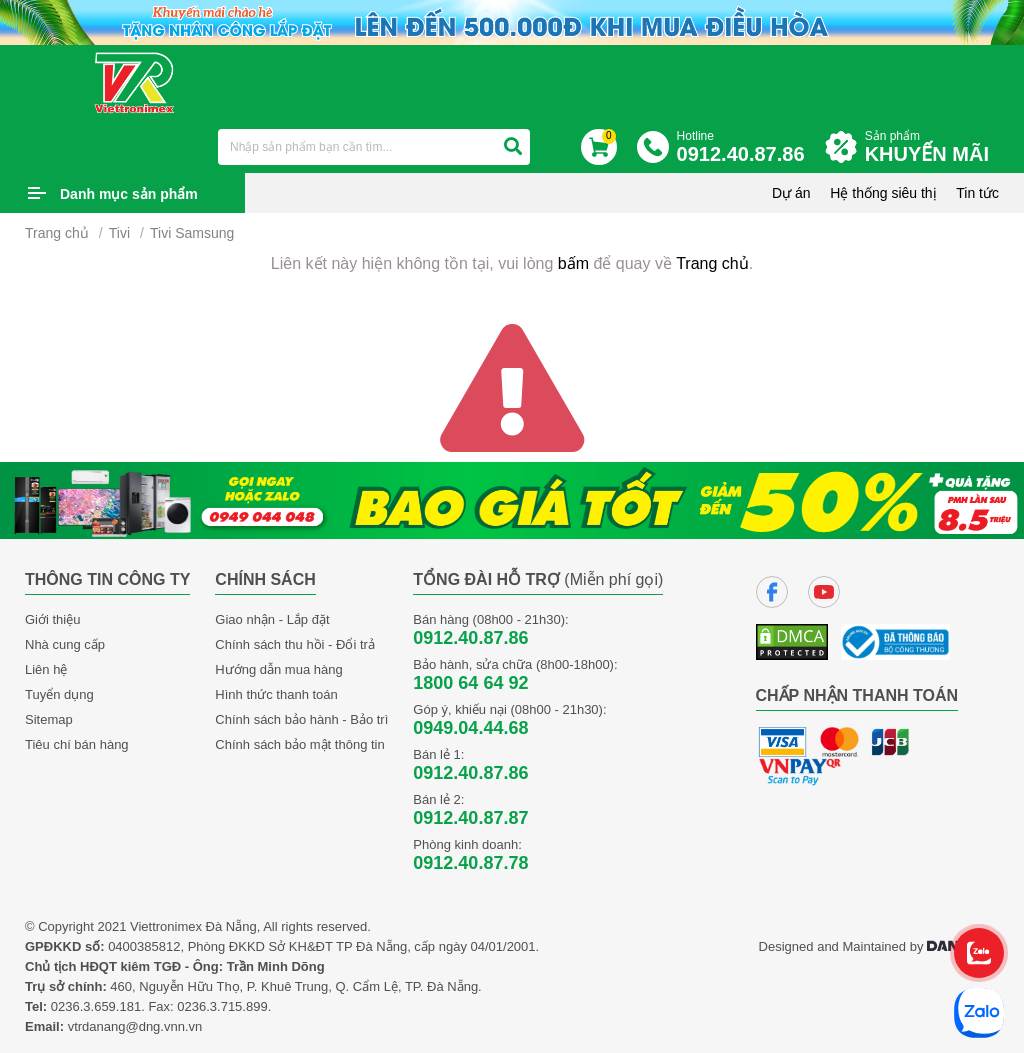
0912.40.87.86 (470, 638)
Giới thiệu (52, 619)
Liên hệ (46, 669)
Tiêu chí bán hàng (77, 744)
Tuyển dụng (59, 694)
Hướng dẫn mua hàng (278, 669)
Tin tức (977, 193)
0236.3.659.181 (96, 1006)
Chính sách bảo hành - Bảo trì (301, 719)
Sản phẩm (932, 147)
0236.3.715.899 (222, 1006)
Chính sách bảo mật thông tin (299, 744)
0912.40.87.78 (470, 863)
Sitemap (49, 719)
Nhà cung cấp (65, 644)
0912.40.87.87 (470, 818)
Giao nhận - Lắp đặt (272, 619)
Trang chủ (57, 233)
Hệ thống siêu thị (883, 193)
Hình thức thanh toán (276, 694)
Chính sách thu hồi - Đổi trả (295, 644)
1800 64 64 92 (470, 683)
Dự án (791, 193)
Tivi (119, 233)
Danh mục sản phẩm (129, 194)
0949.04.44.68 (470, 728)
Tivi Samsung (192, 233)
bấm (573, 263)
